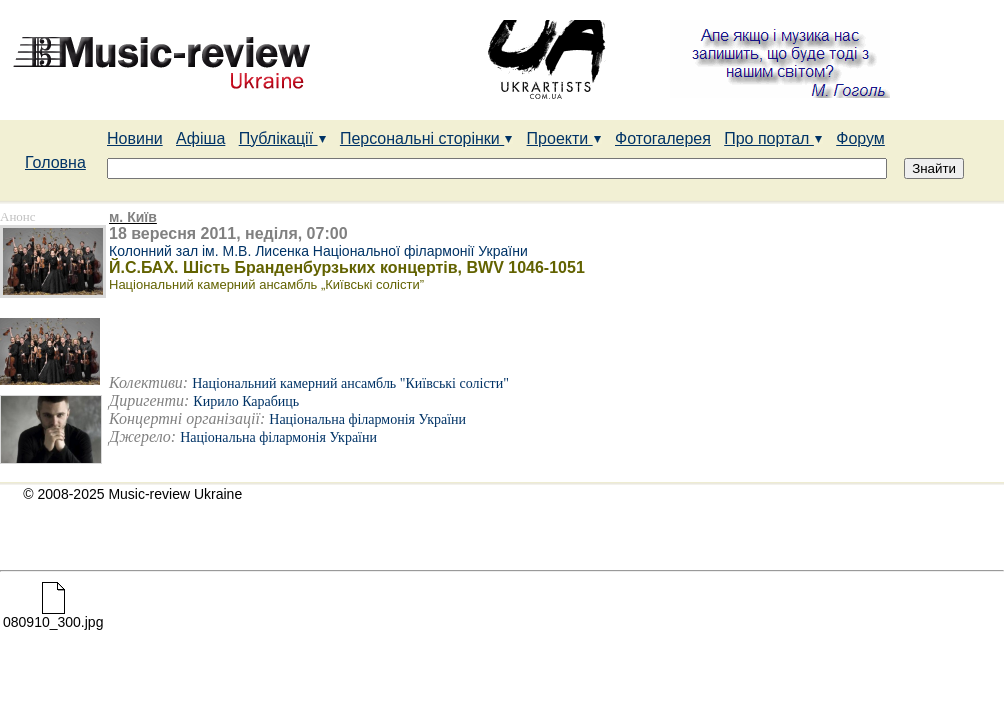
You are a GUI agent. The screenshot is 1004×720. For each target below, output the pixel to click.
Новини (135, 138)
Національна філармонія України (367, 419)
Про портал (773, 138)
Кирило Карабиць (246, 401)
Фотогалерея (663, 138)
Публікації (283, 138)
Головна (55, 162)
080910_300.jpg (53, 615)
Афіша (200, 138)
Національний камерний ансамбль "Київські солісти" (350, 383)
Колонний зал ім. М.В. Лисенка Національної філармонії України (318, 251)
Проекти (564, 138)
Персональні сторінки (426, 138)
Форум (860, 138)
